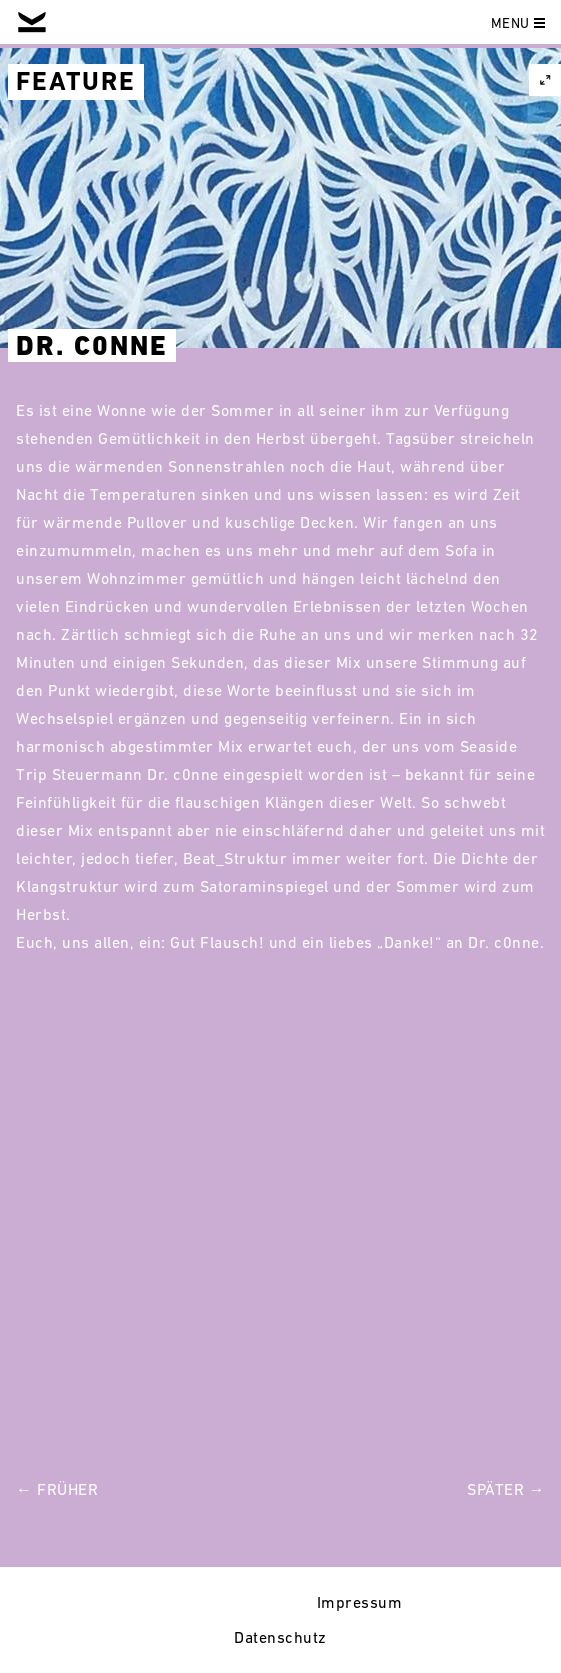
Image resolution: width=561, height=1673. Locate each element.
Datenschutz (280, 1637)
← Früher (57, 1489)
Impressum (360, 1602)
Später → (506, 1489)
